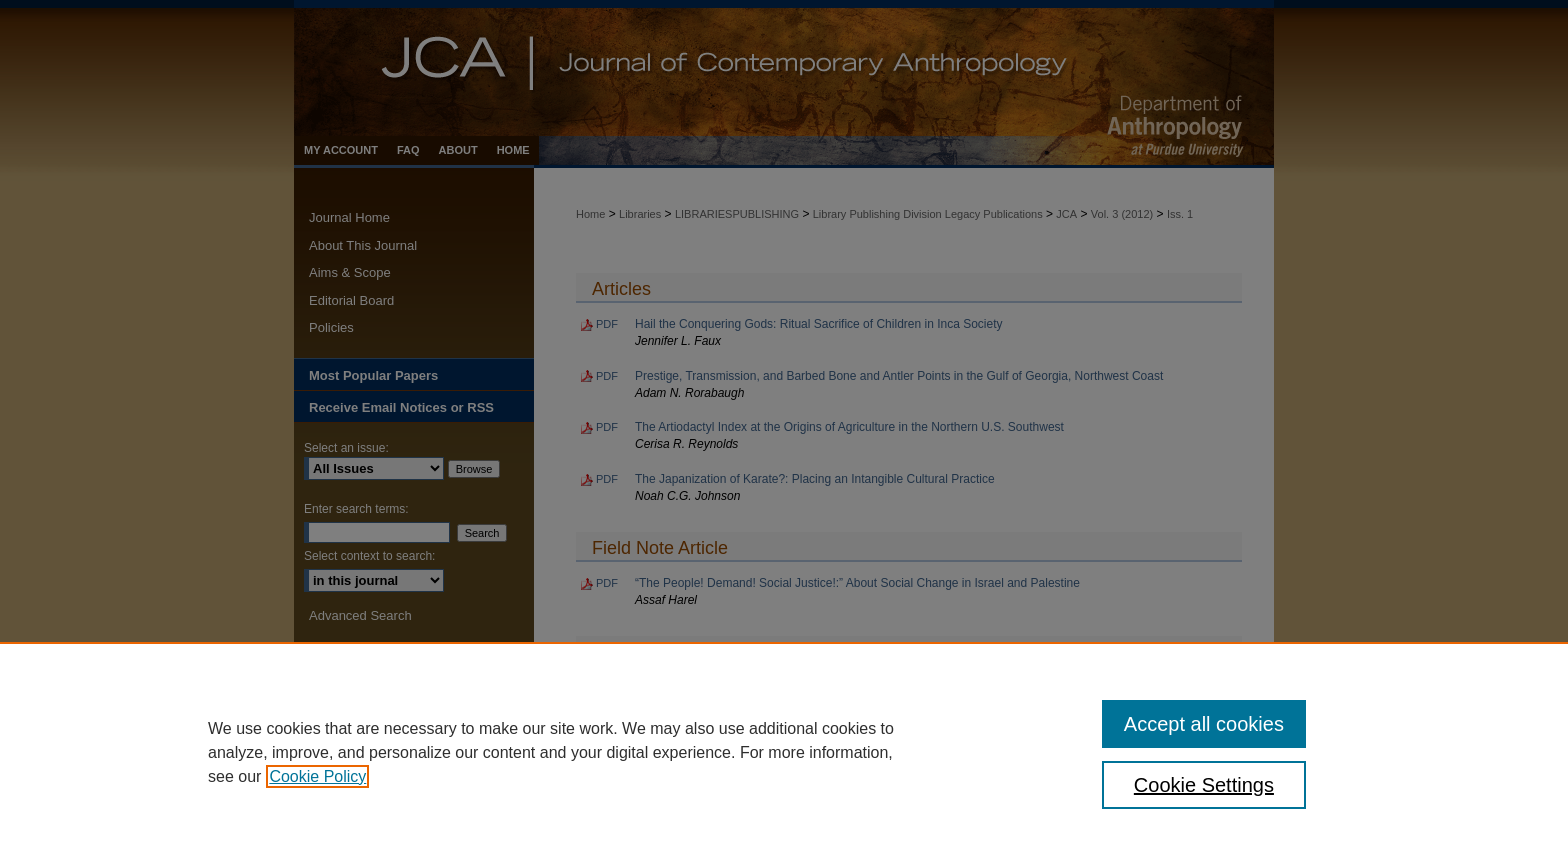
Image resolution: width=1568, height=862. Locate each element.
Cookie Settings (1204, 785)
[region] (784, 752)
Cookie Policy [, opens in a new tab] (317, 776)
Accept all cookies (1204, 724)
